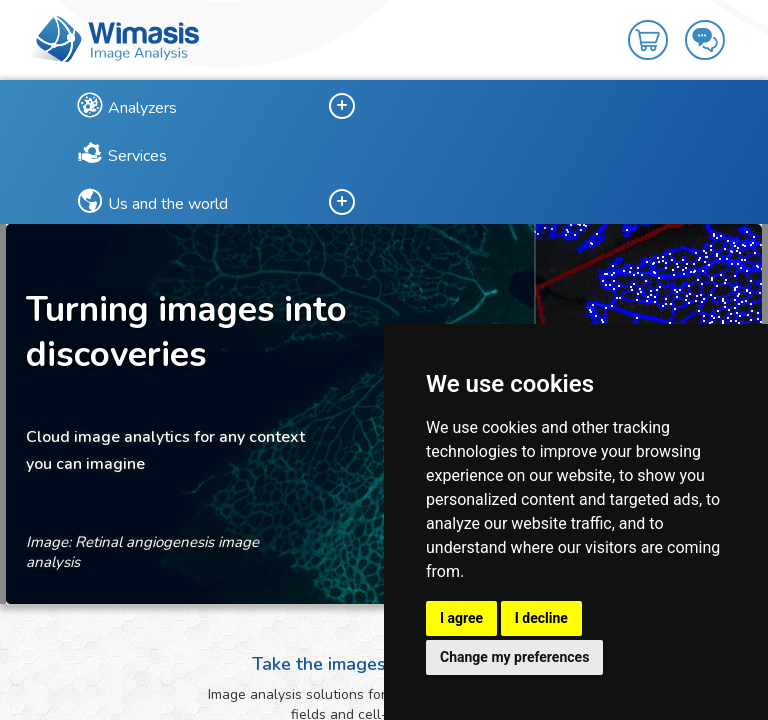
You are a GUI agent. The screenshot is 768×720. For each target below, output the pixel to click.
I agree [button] (461, 618)
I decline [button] (541, 618)
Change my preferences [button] (514, 657)
